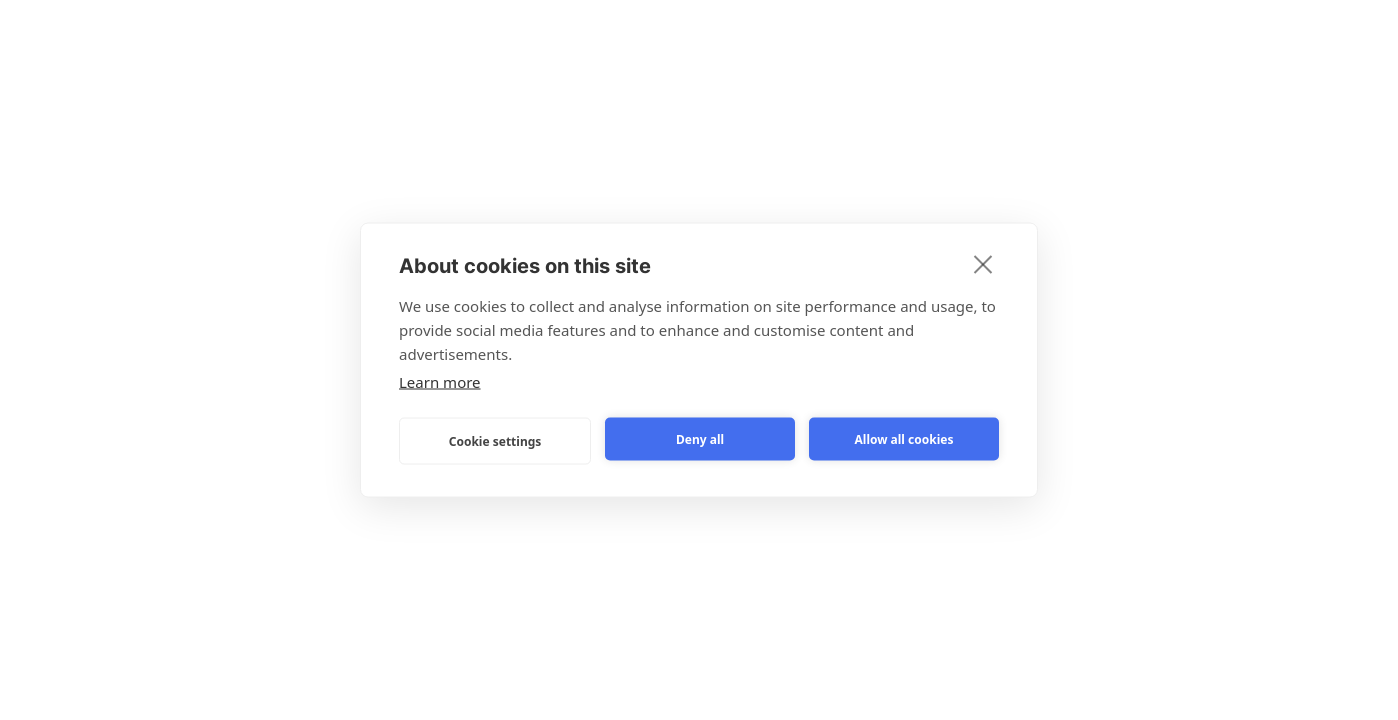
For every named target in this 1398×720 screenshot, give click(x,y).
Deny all (700, 438)
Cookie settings (495, 440)
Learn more (440, 382)
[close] (983, 264)
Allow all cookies (904, 438)
